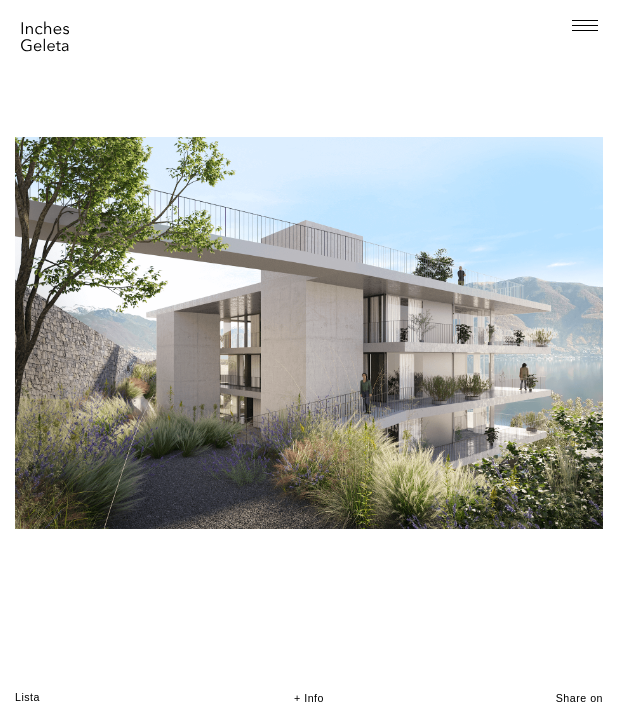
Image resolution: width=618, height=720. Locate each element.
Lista (27, 697)
